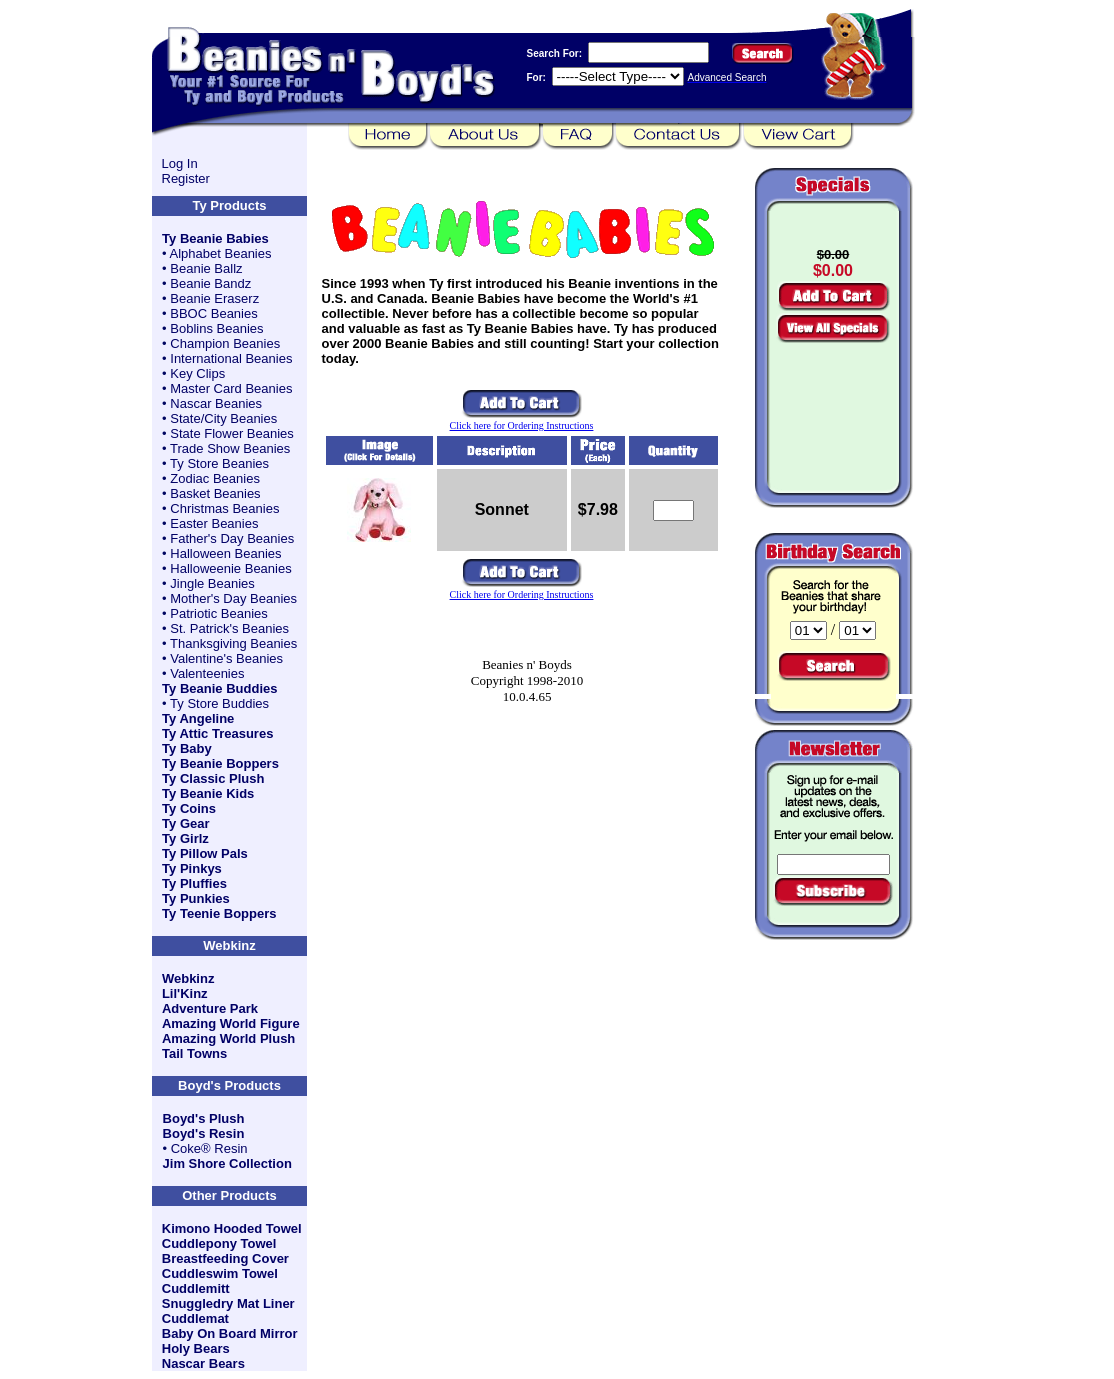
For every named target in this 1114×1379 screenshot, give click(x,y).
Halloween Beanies (225, 553)
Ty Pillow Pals (205, 853)
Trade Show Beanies (230, 448)
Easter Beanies (214, 523)
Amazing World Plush (228, 1038)
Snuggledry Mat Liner (228, 1303)
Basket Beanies (215, 493)
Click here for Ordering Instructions (522, 425)
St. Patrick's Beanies (229, 628)
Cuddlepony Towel (219, 1243)
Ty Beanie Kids (208, 793)
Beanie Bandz (210, 283)
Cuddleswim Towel (220, 1273)
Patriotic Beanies (219, 613)
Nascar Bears (203, 1363)
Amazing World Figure (231, 1023)
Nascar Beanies (216, 403)
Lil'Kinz (185, 993)
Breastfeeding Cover (225, 1258)
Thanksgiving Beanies (233, 643)
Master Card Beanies (231, 388)
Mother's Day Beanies (233, 598)
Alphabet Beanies (221, 253)
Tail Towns (194, 1053)
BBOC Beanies (213, 313)
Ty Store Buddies (219, 703)
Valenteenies (207, 673)
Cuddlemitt (196, 1288)
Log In (180, 163)
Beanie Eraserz (214, 298)
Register (186, 178)
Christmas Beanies (224, 508)
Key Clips (197, 373)
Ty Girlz (185, 838)
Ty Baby (187, 748)
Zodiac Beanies (215, 478)
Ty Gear (185, 823)
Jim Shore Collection (227, 1163)
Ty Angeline (198, 718)
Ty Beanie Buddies (219, 688)
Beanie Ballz (206, 268)
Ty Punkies (196, 898)
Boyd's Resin (204, 1133)
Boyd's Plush (204, 1118)
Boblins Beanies (216, 328)
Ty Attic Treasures (217, 733)
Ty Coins (189, 808)
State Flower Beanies (232, 433)
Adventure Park (210, 1008)
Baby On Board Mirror (230, 1333)
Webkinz (188, 978)
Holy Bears (196, 1348)
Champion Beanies (225, 343)
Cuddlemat (195, 1318)
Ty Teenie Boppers (219, 913)
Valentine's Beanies (226, 658)
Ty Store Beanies (219, 463)
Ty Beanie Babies (215, 238)
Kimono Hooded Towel (232, 1228)
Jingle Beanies (212, 583)
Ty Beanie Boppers (220, 763)
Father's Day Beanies (232, 538)
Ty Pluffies (194, 883)
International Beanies (231, 358)
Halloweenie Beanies (230, 568)
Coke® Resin (209, 1148)
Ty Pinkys (192, 868)
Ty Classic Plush (213, 778)
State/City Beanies (223, 418)
